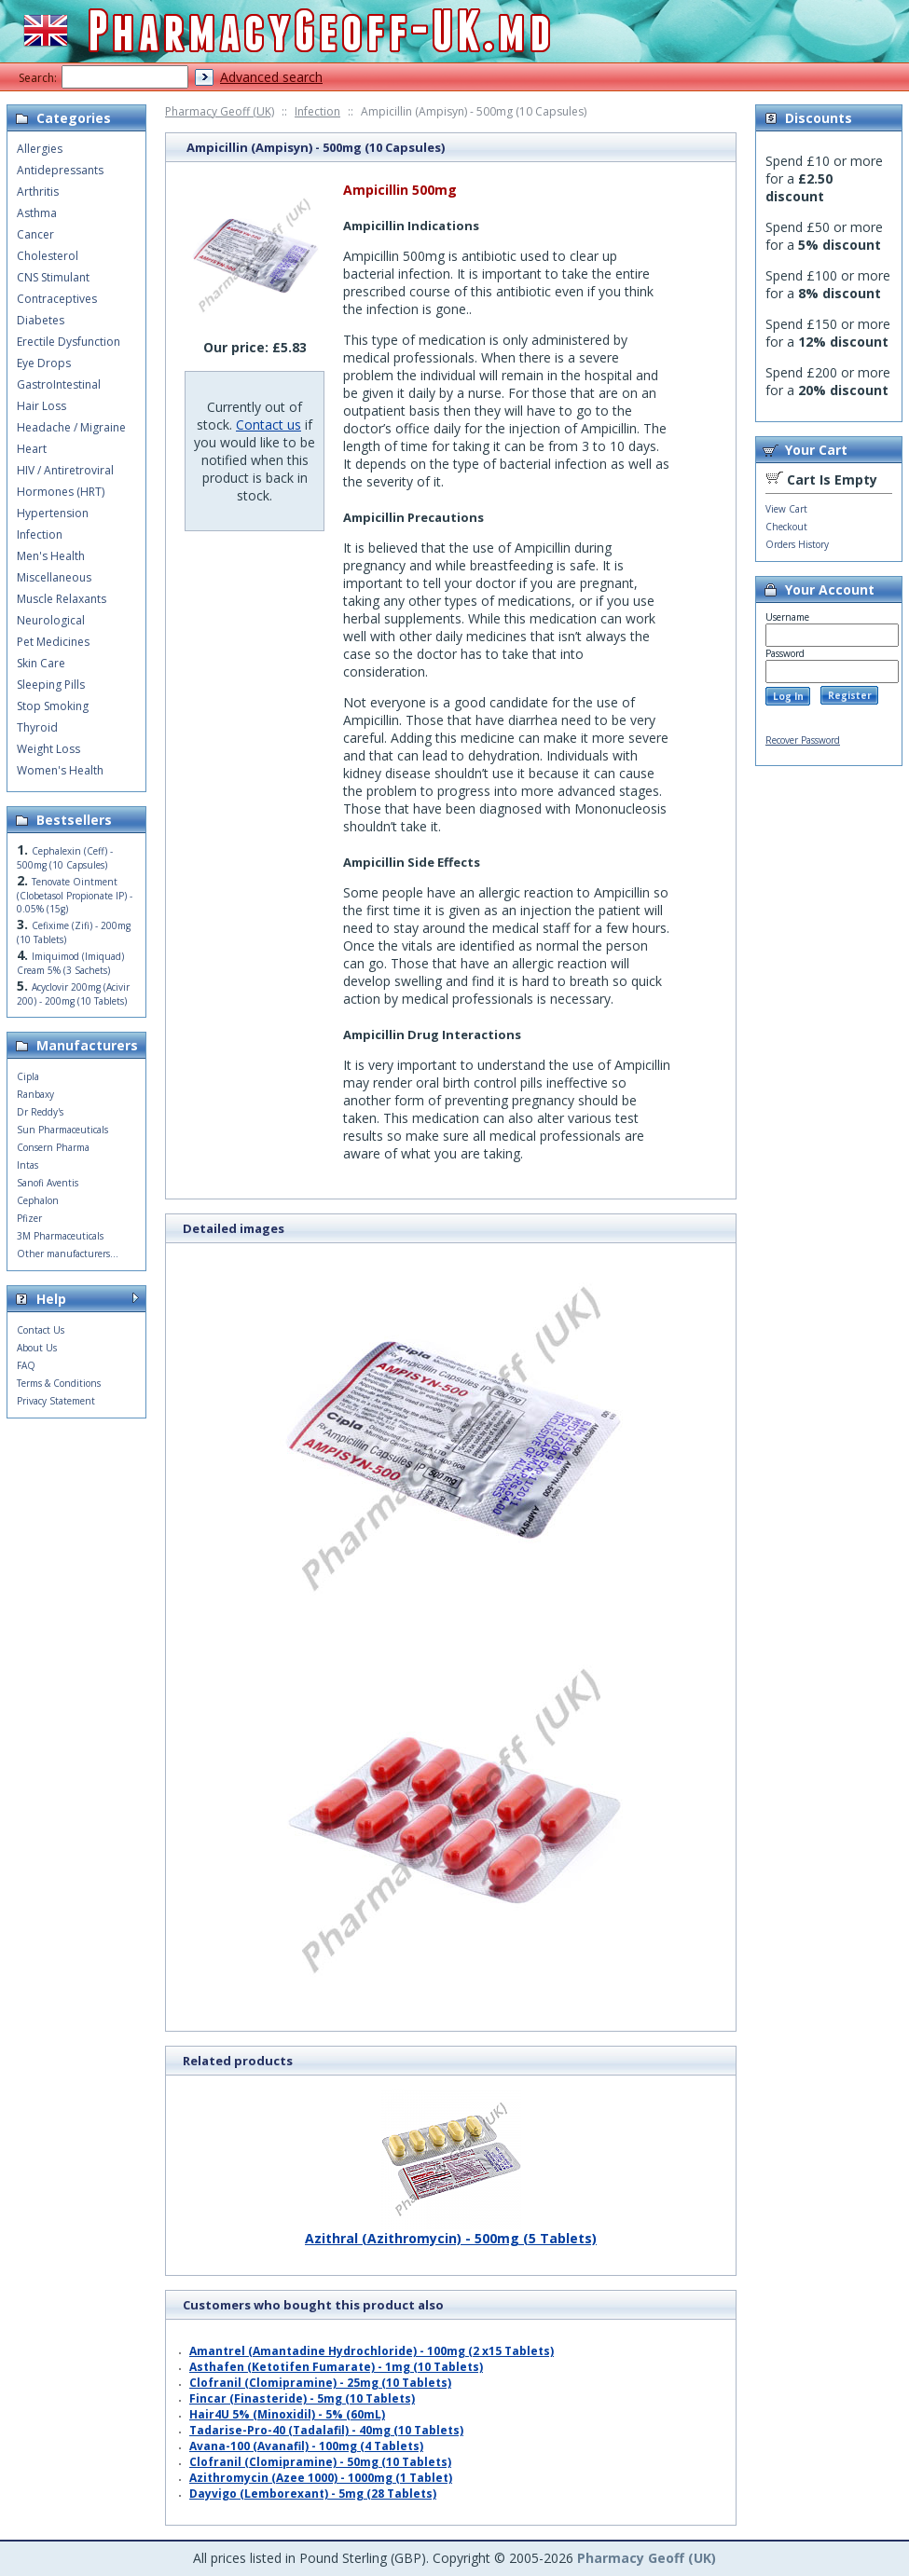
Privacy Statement (56, 1400)
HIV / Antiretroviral (65, 470)
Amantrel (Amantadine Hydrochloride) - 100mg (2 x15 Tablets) (371, 2351)
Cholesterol (47, 256)
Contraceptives (57, 299)
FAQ (26, 1365)
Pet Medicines (53, 642)
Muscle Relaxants (61, 599)
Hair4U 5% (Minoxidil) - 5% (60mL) (287, 2414)
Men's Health (51, 556)
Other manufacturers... (67, 1253)
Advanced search (271, 77)
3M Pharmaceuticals (60, 1235)
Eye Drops (44, 363)
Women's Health (60, 770)
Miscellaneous (54, 577)
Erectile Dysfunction (68, 341)
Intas (27, 1165)
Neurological (51, 620)
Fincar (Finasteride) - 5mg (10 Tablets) (302, 2398)
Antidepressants (60, 170)
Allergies (39, 149)
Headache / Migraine (71, 427)
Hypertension (53, 513)
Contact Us (40, 1329)
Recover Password (802, 740)
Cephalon (38, 1200)
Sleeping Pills (51, 684)
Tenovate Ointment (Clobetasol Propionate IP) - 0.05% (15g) (74, 895)
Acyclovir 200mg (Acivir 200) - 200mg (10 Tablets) (73, 993)
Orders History (797, 544)
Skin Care (41, 663)
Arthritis (38, 191)
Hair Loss (41, 406)
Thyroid (37, 727)
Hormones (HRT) (60, 492)
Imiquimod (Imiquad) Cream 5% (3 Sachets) (70, 963)
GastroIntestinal (59, 384)
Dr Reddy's (40, 1111)
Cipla (28, 1076)
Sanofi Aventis (47, 1182)
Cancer (35, 234)
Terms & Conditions (59, 1383)
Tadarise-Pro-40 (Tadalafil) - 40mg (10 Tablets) (326, 2430)
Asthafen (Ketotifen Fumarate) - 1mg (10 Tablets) (336, 2367)
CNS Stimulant (53, 277)
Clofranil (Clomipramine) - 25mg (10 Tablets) (320, 2383)
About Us (37, 1347)
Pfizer (29, 1218)
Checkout (786, 526)
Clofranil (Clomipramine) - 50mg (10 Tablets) (320, 2462)
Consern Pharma (53, 1147)
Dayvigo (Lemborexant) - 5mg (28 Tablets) (312, 2493)
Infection (317, 111)
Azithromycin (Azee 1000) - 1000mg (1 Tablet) (320, 2478)
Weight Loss (48, 749)
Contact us (268, 424)
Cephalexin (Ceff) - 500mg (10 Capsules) (65, 857)
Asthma (37, 213)
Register (850, 695)
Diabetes (40, 320)
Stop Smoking (53, 706)
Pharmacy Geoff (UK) (219, 111)
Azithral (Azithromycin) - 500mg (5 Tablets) (451, 2231)
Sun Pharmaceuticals (62, 1129)
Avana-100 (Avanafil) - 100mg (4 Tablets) (306, 2446)
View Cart (786, 508)
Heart (32, 449)
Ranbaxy (35, 1094)
